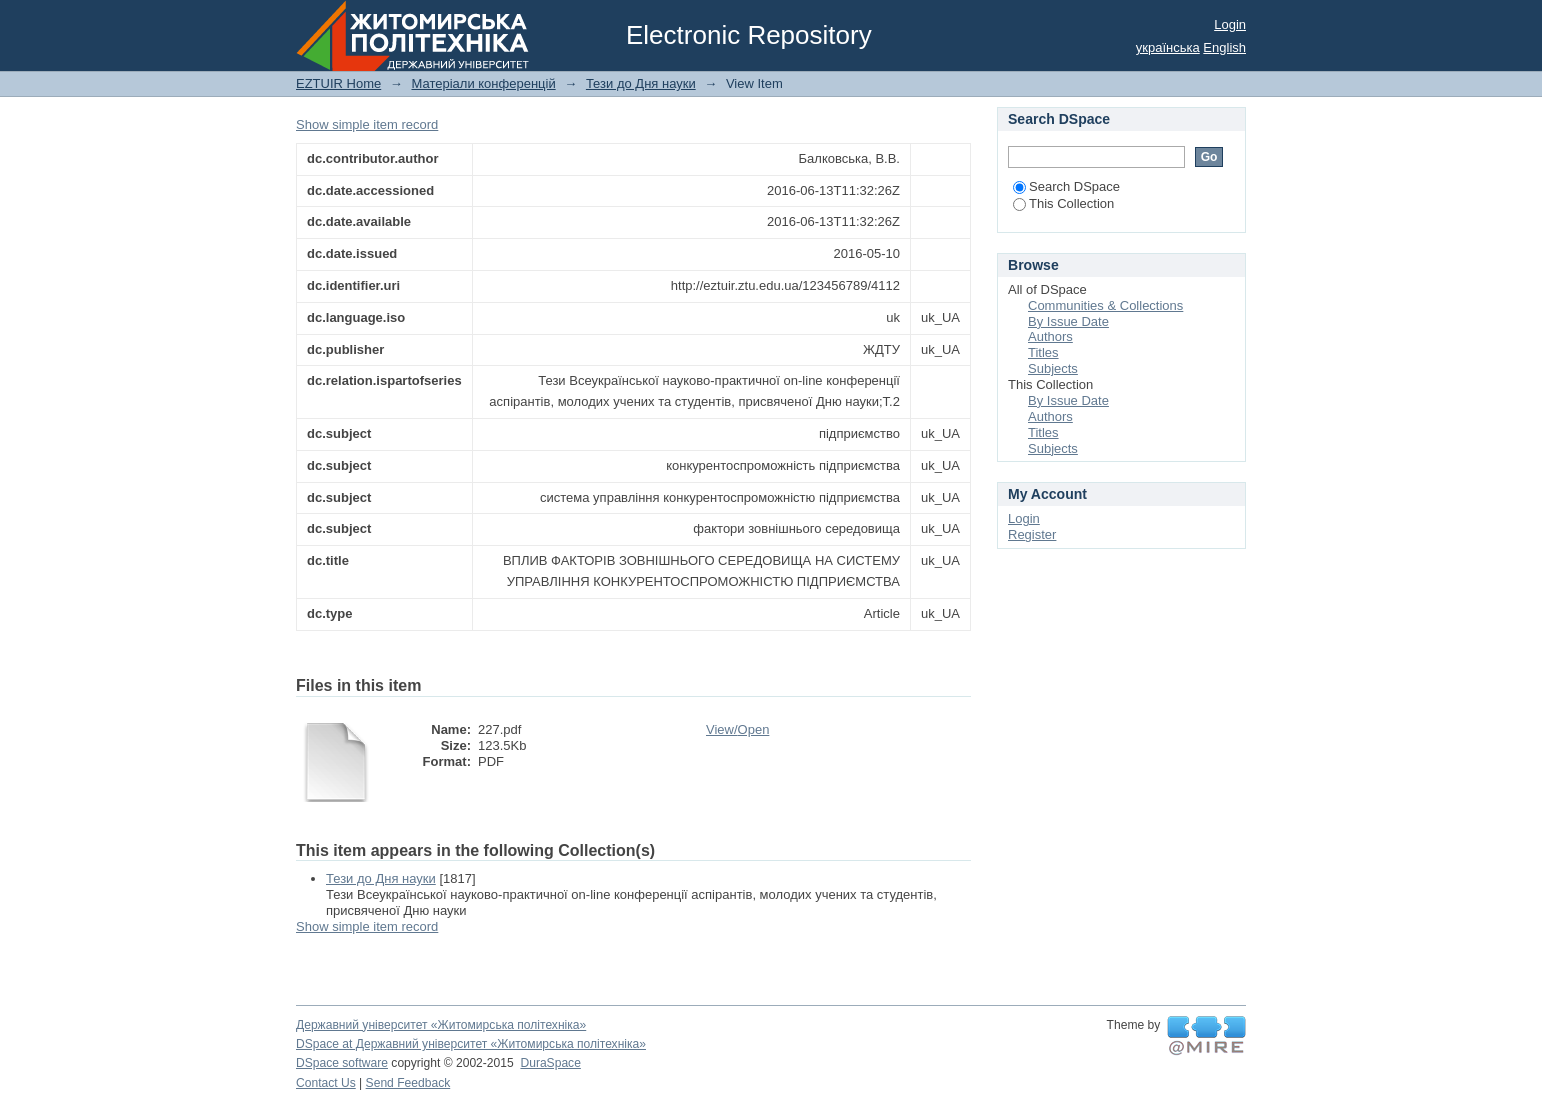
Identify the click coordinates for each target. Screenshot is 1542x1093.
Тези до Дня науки (641, 83)
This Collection (1063, 203)
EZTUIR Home (338, 83)
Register (1032, 534)
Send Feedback (408, 1083)
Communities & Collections (1105, 305)
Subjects (1053, 368)
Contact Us (326, 1083)
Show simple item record (367, 124)
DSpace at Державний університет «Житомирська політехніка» (471, 1044)
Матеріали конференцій (483, 83)
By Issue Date (1068, 321)
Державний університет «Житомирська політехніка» (441, 1025)
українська (1168, 47)
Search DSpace (1066, 186)
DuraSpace (550, 1063)
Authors (1050, 336)
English (1224, 47)
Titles (1043, 352)
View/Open (737, 729)
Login (1230, 24)
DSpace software (342, 1063)
